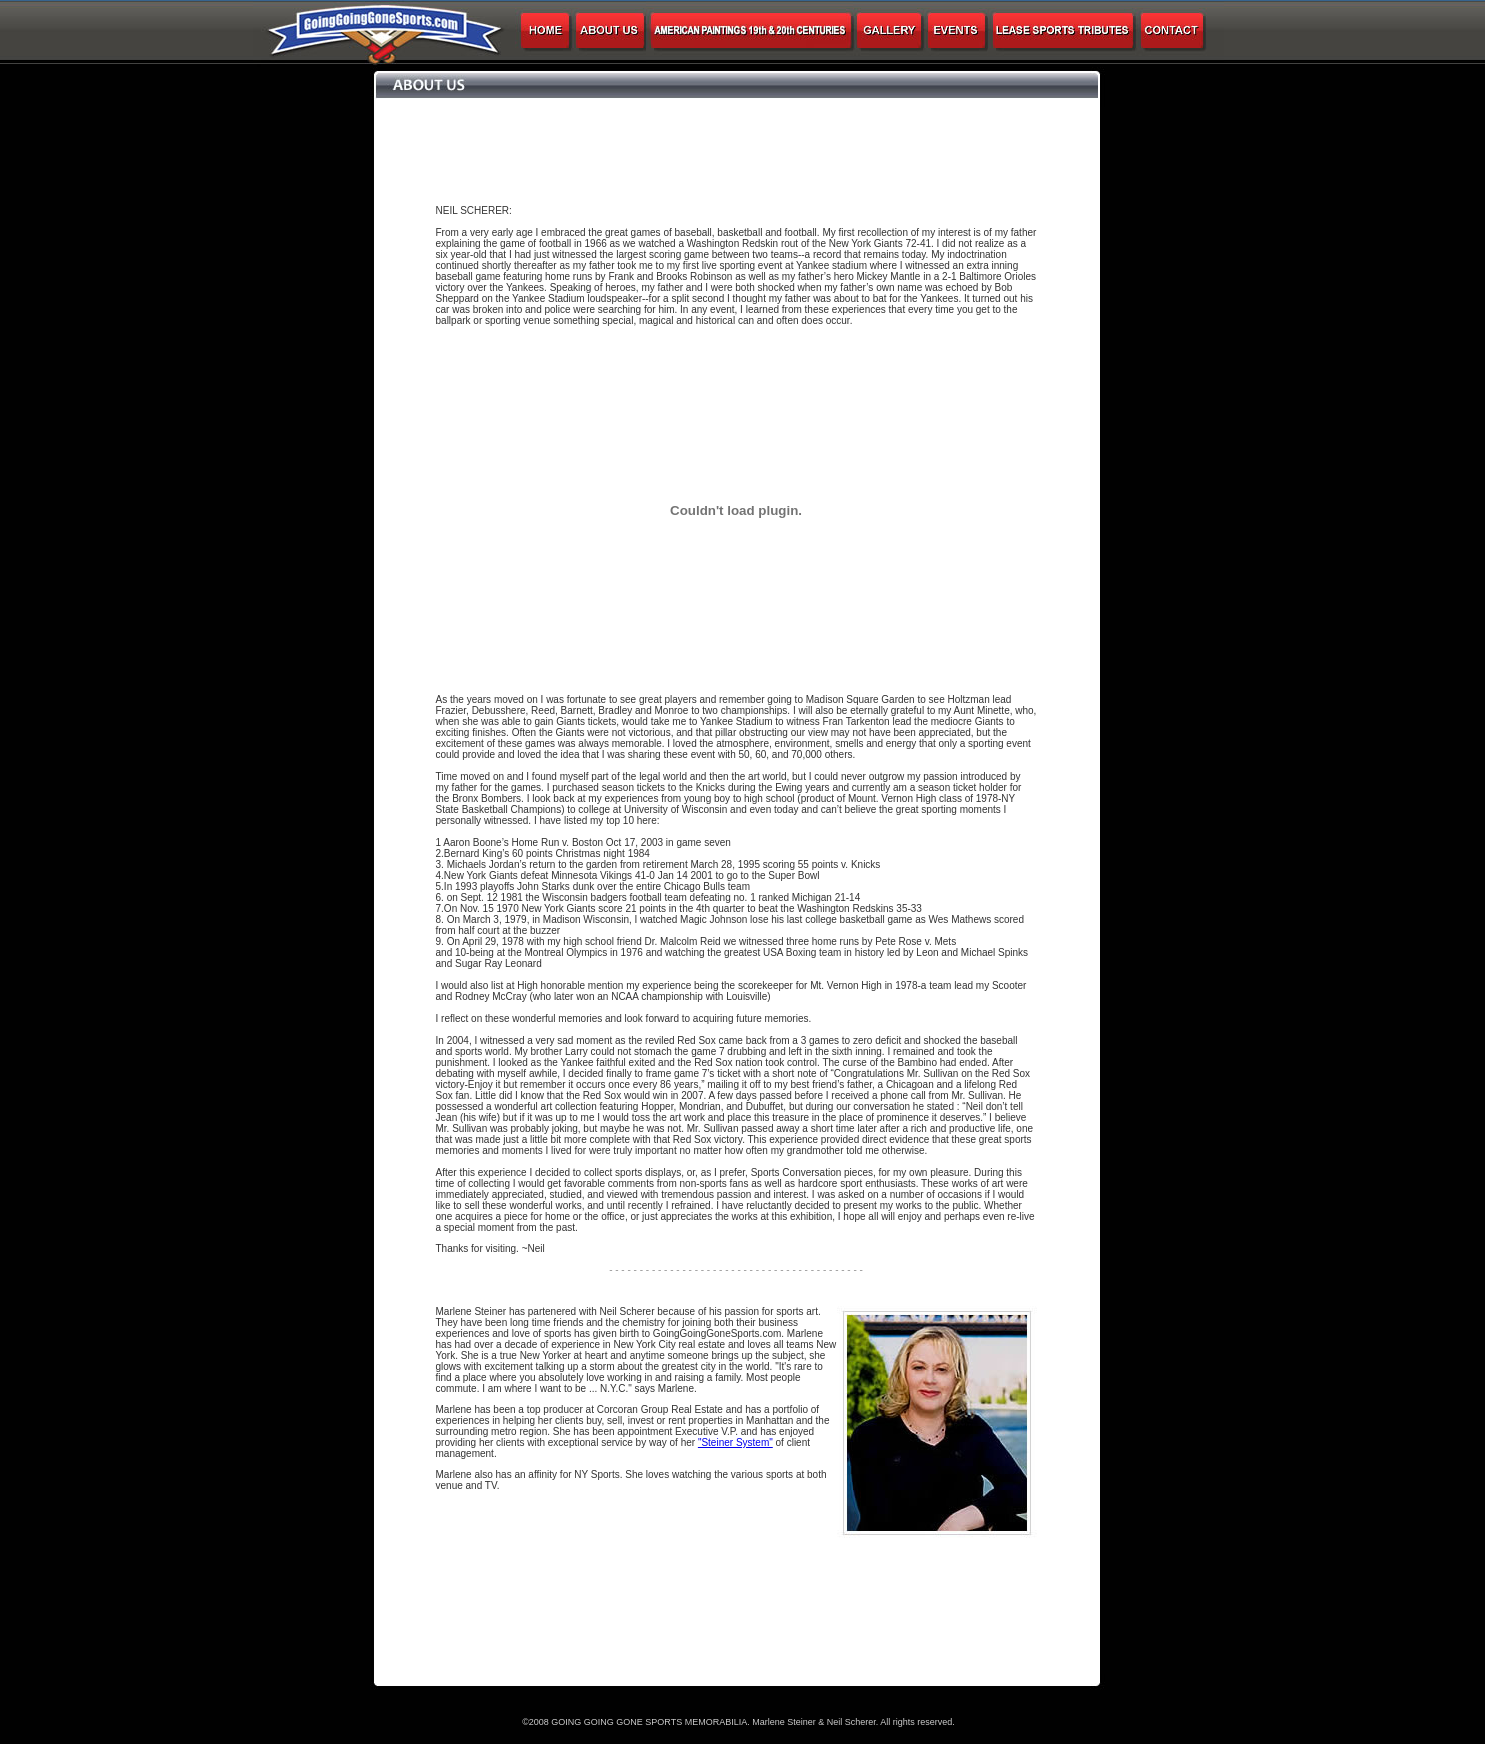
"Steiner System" (735, 1442)
